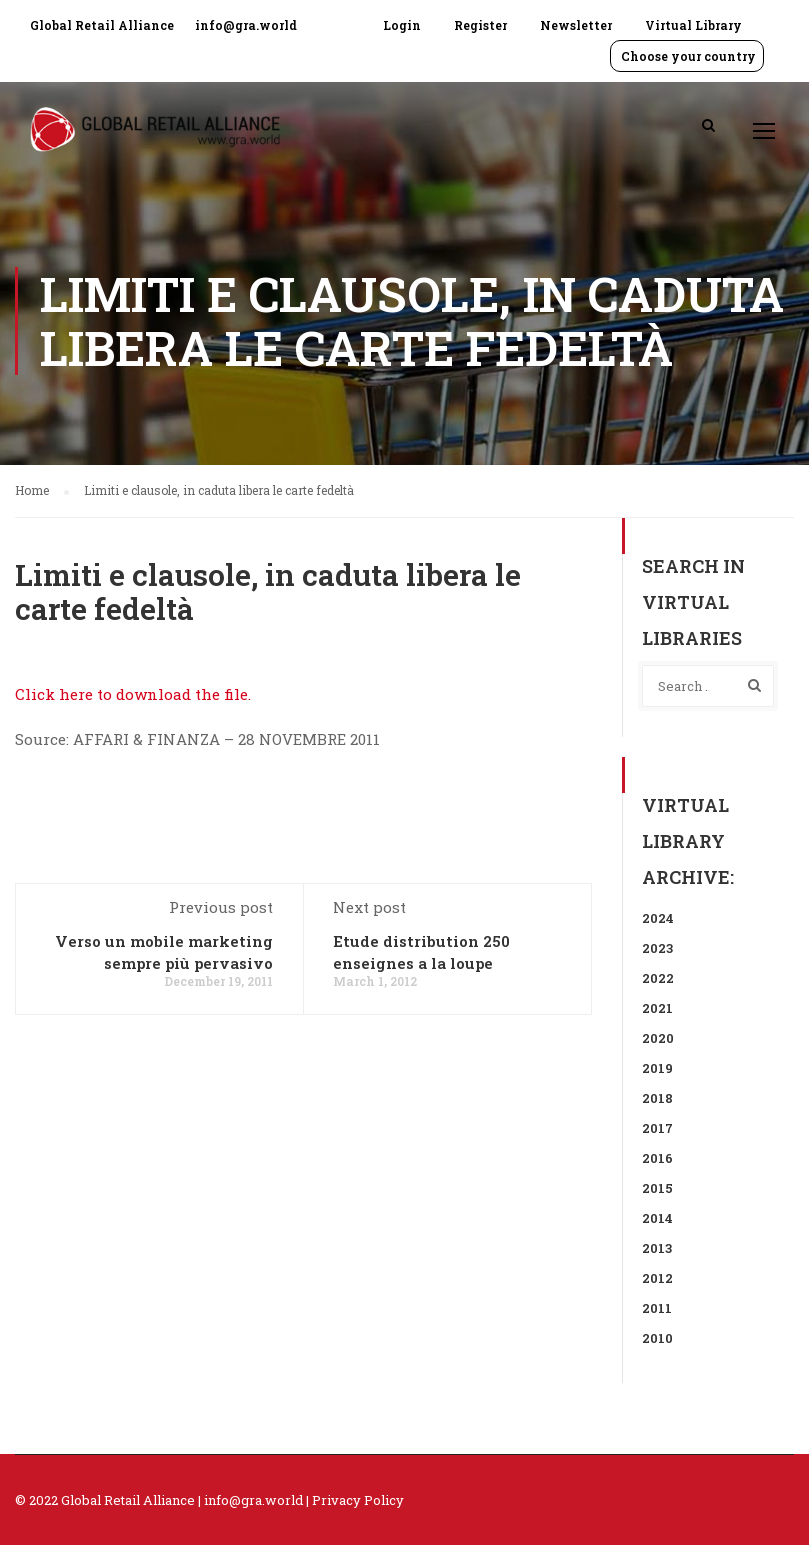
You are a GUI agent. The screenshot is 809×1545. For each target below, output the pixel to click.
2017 (657, 1128)
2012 (657, 1278)
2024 (658, 918)
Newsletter (576, 25)
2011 (657, 1308)
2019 (657, 1068)
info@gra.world (246, 25)
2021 (657, 1008)
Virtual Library (693, 25)
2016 (657, 1158)
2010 (657, 1338)
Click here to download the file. (133, 694)
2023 (657, 948)
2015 (657, 1188)
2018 (657, 1098)
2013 (657, 1248)
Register (480, 25)
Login (402, 25)
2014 (657, 1218)
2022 (658, 978)
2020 (658, 1038)
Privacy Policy (358, 1500)
